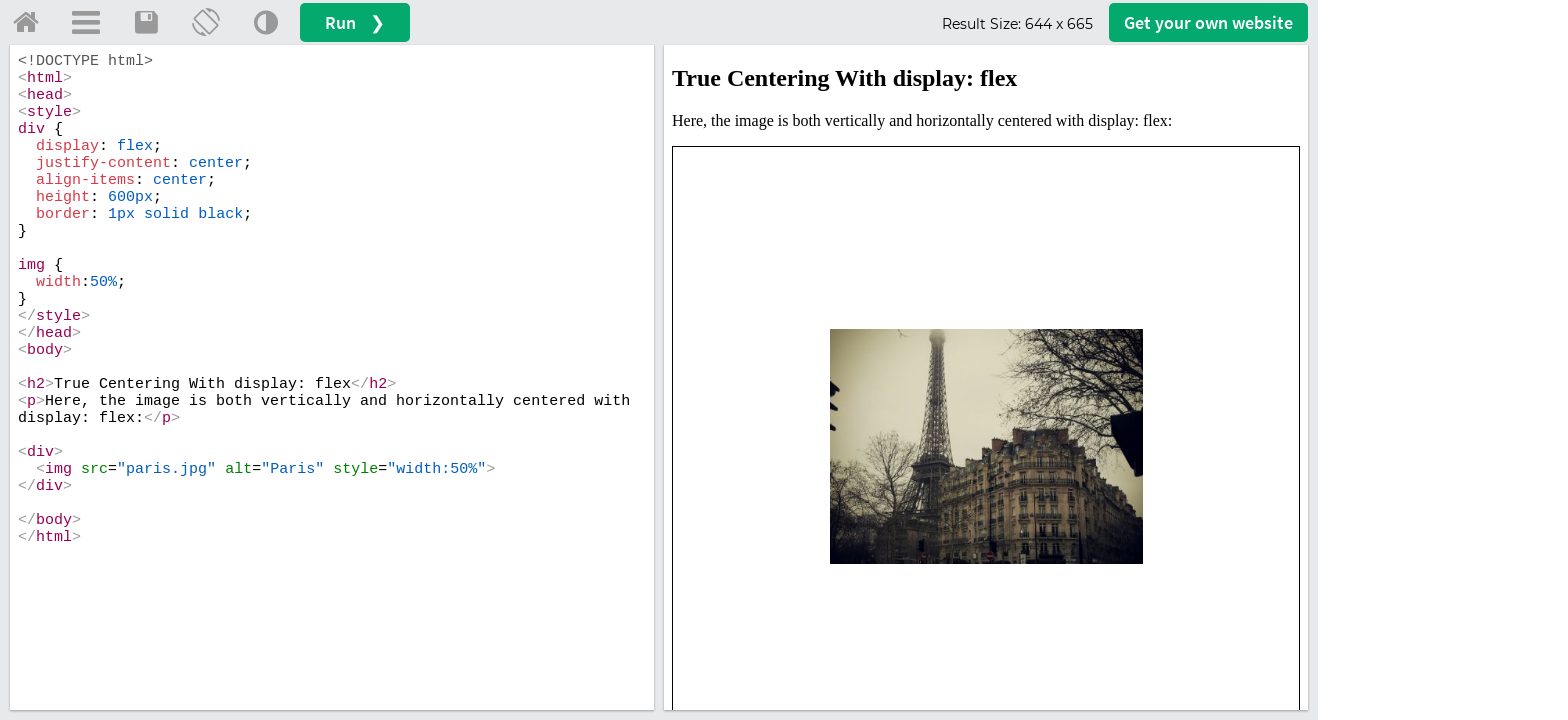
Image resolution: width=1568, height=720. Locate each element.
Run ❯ (355, 22)
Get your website (1208, 22)
